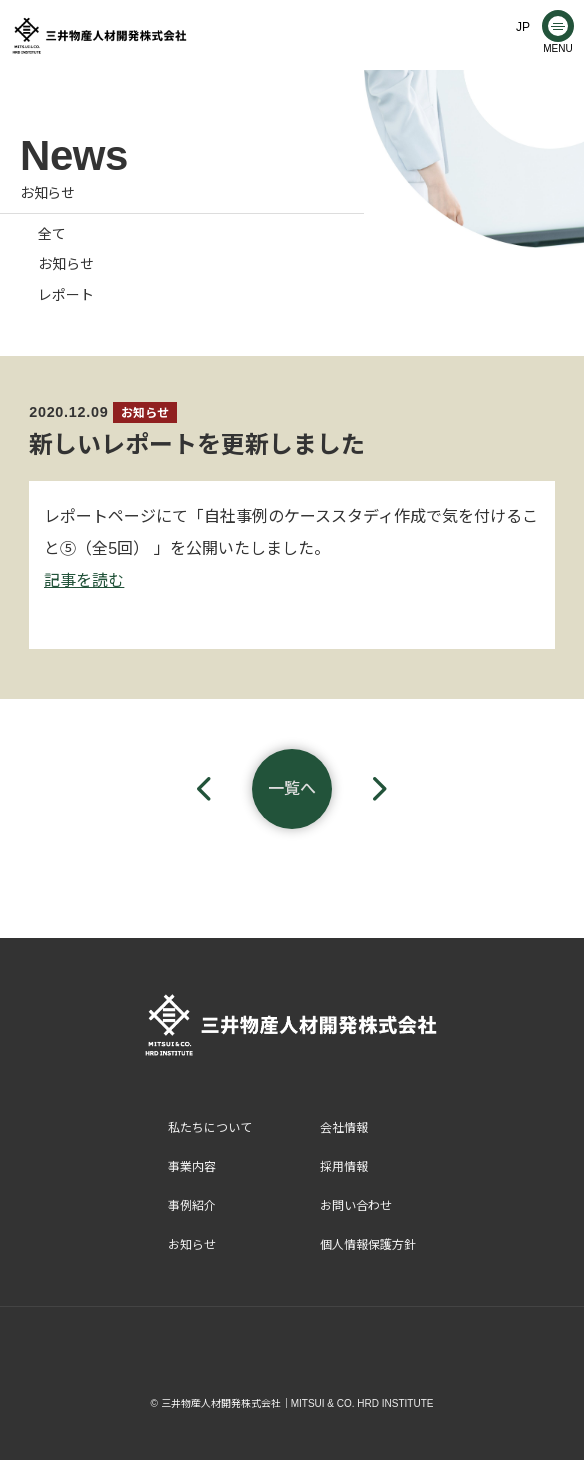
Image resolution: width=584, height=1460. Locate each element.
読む (108, 580)
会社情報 (344, 1128)
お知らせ (66, 264)
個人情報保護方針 (368, 1245)
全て (52, 234)
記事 (60, 580)
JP (523, 27)
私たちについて (210, 1128)
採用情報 (344, 1167)
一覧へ (292, 788)
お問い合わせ (356, 1206)
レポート (66, 295)
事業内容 (192, 1167)
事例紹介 (192, 1206)
